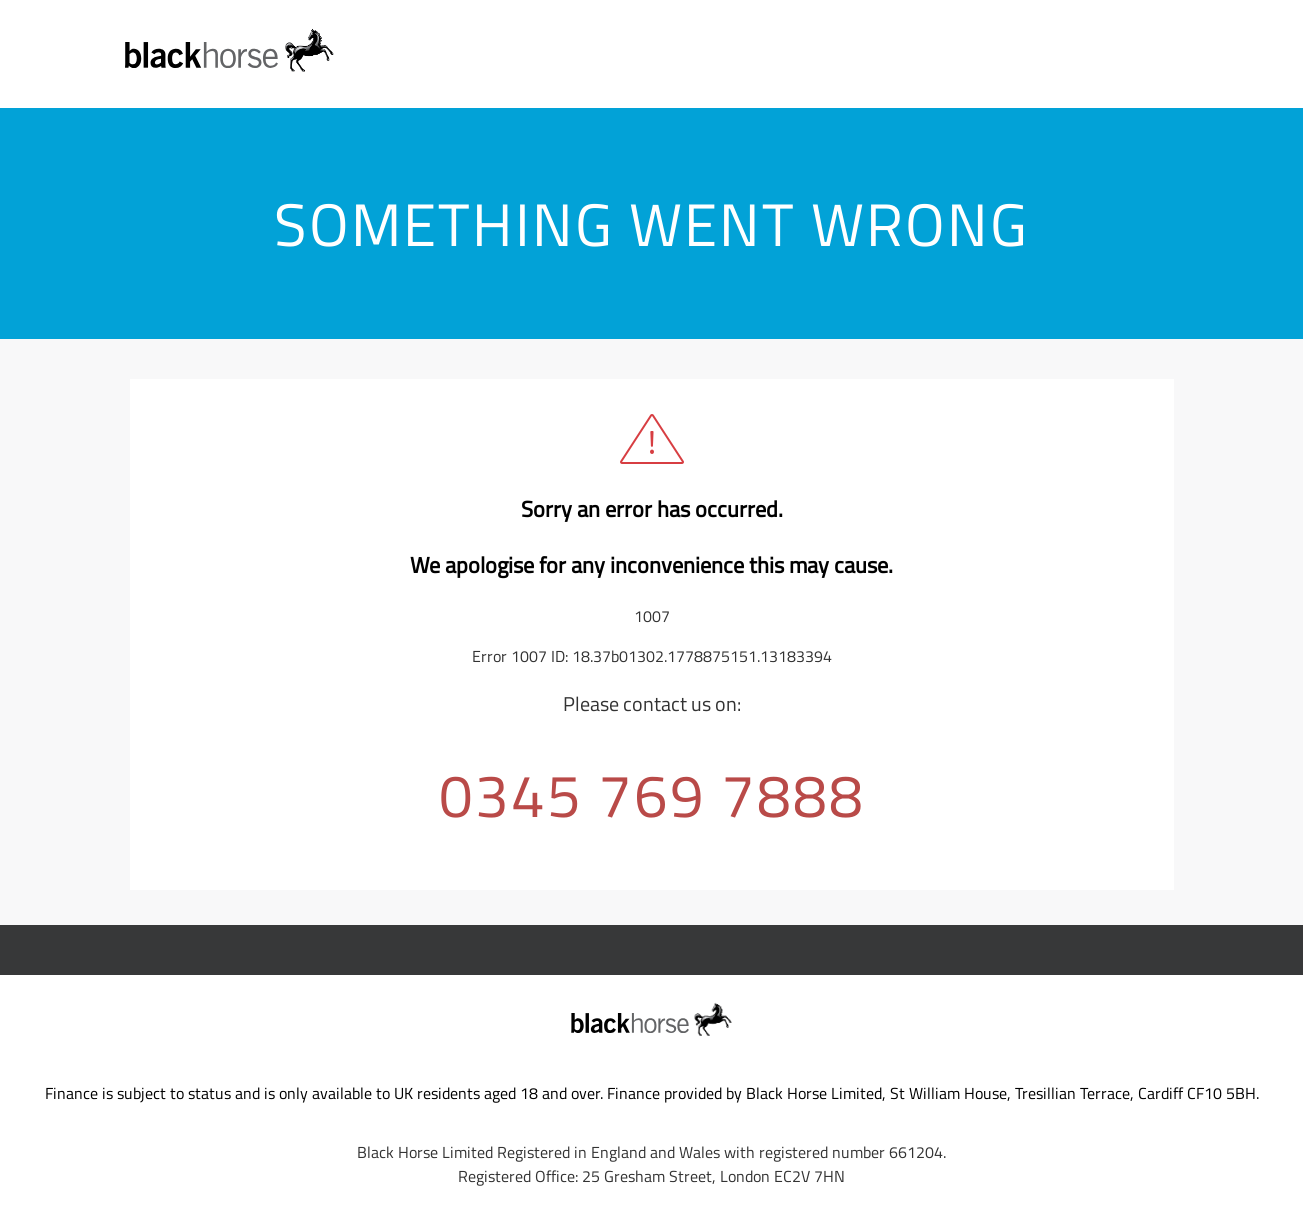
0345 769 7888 (652, 794)
